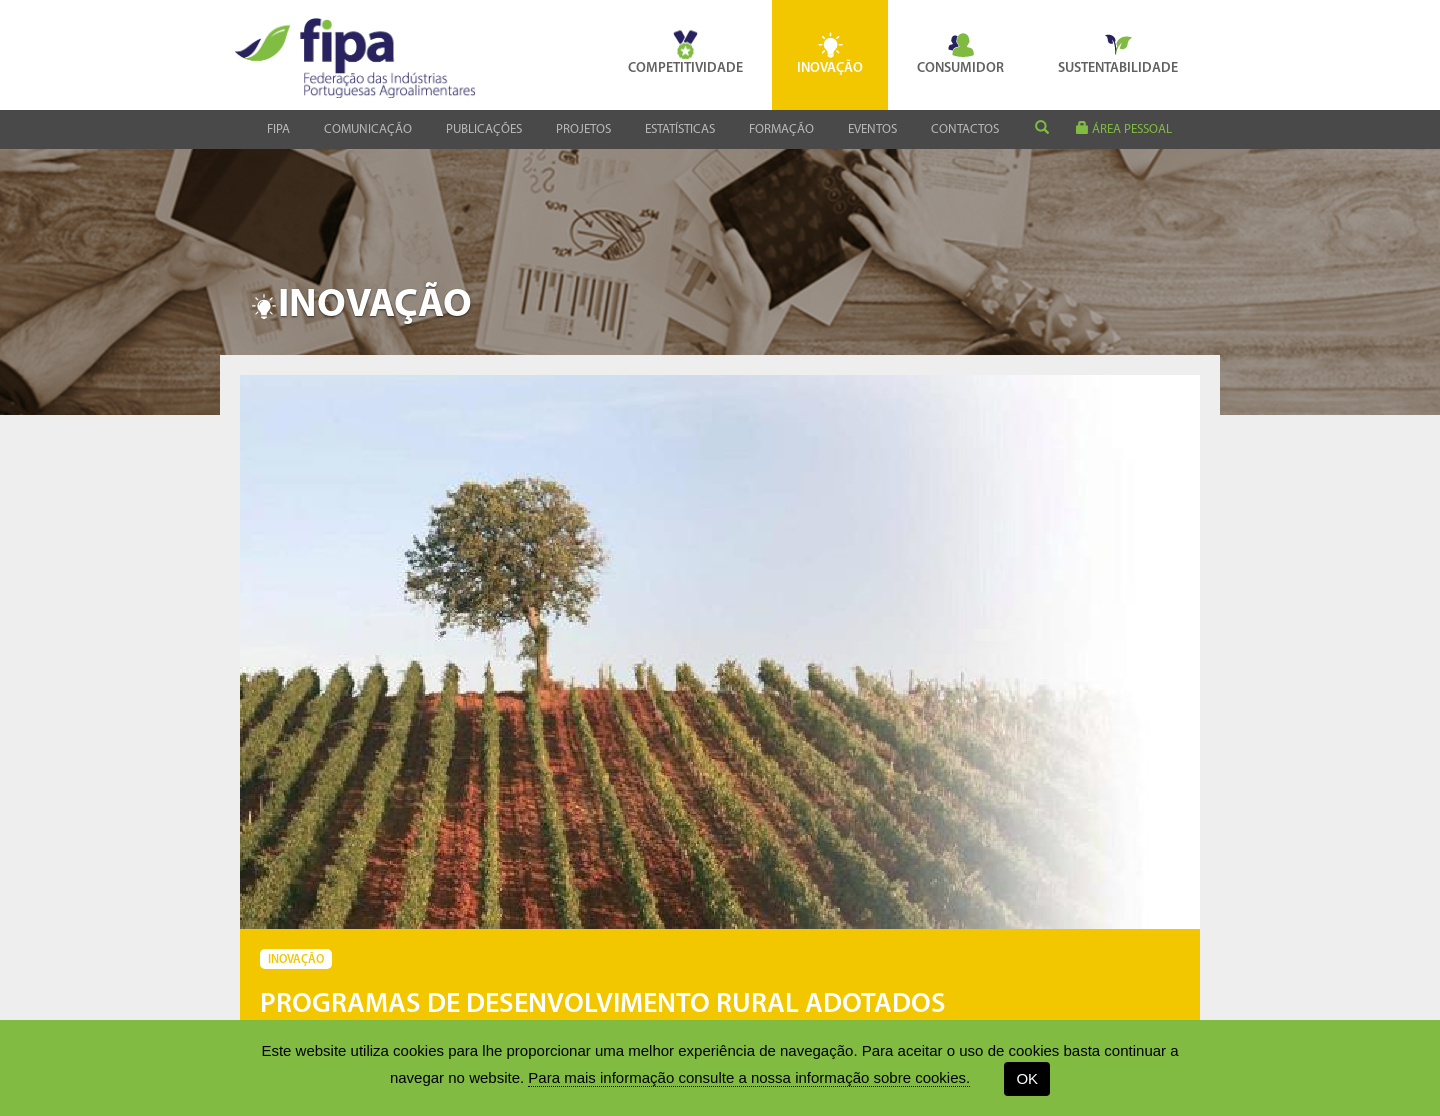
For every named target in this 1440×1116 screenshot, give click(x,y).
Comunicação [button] (368, 129)
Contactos (965, 129)
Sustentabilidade (1118, 53)
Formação (781, 129)
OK (1027, 1078)
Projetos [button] (583, 129)
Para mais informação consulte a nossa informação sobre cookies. (749, 1077)
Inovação (830, 53)
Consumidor (960, 53)
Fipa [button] (278, 129)
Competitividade (685, 53)
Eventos (872, 129)
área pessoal (1124, 128)
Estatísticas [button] (680, 129)
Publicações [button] (484, 129)
